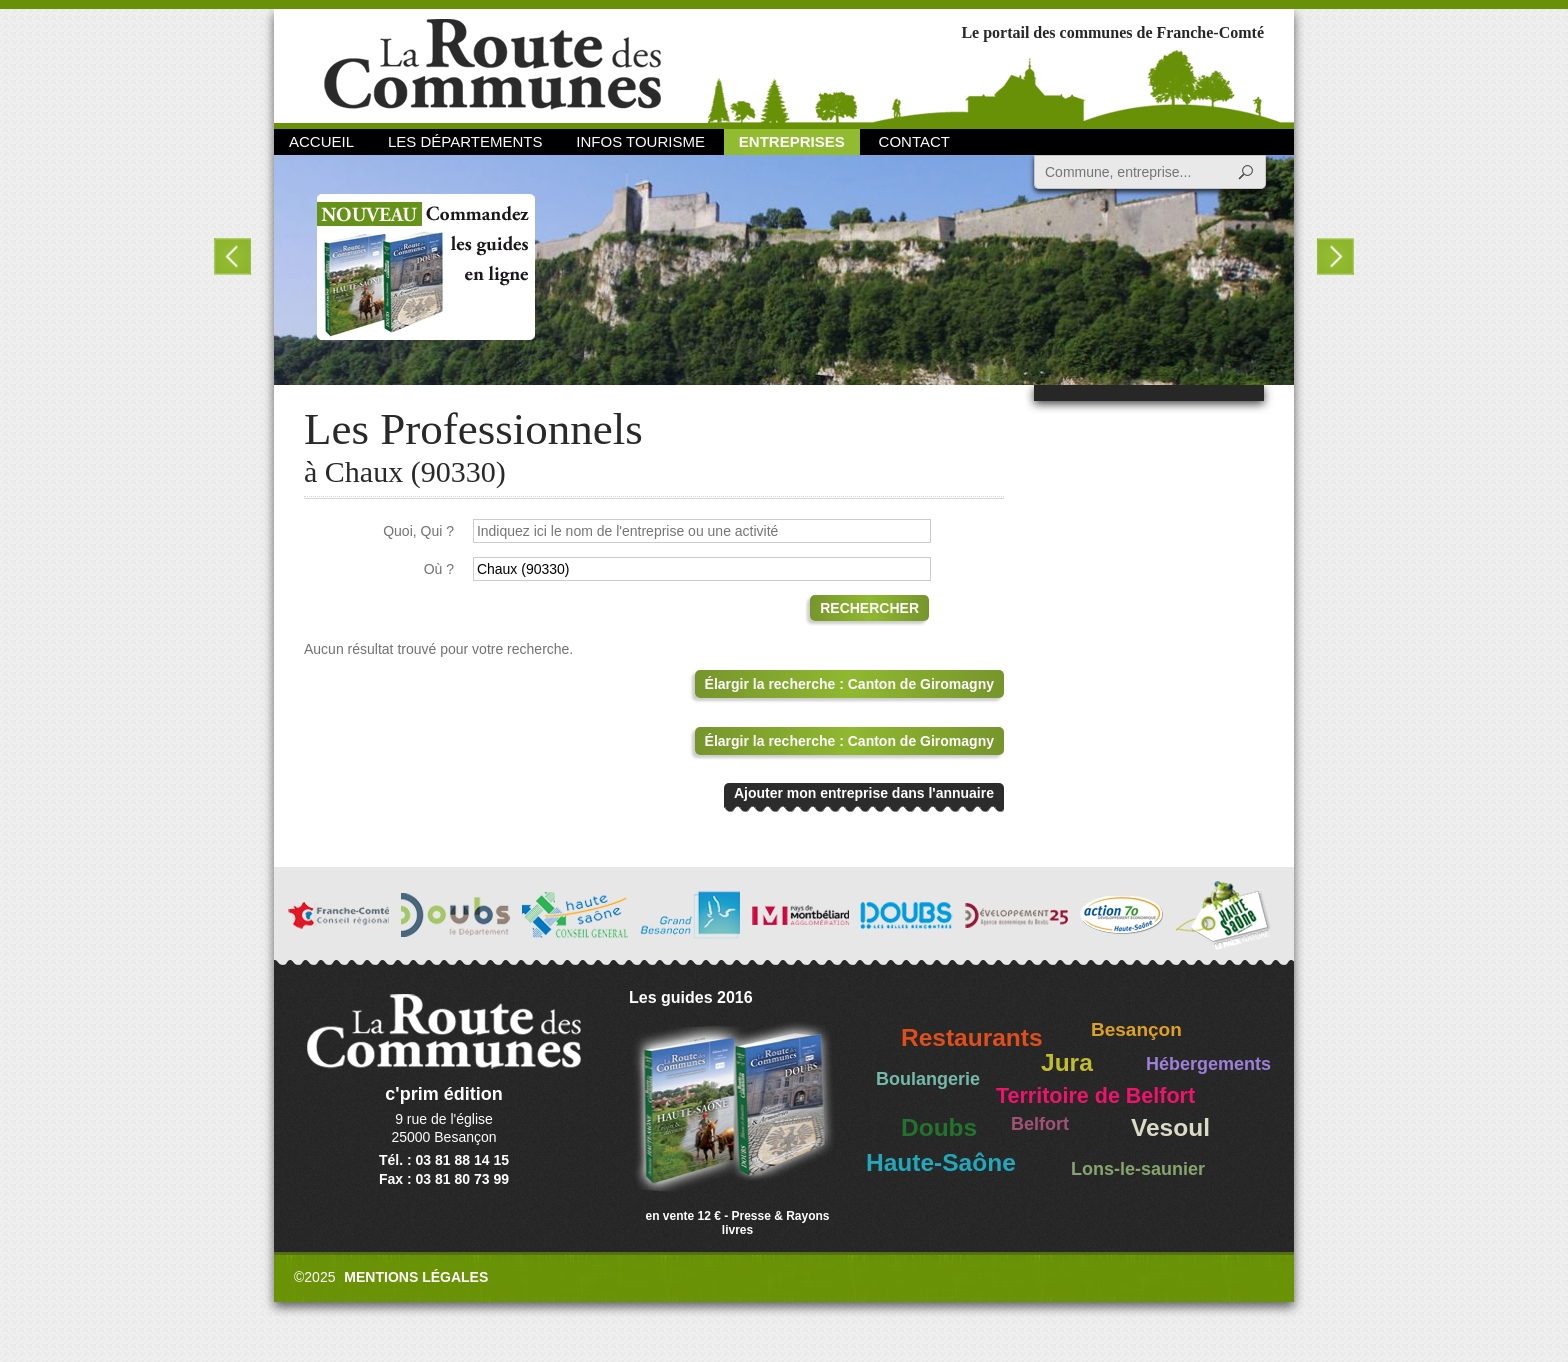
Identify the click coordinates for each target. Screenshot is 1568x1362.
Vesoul (1170, 1127)
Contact (914, 141)
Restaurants (972, 1037)
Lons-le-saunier (1138, 1169)
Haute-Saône (941, 1162)
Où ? (439, 569)
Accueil (321, 141)
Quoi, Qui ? (418, 531)
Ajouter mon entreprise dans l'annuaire (864, 793)
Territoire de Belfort (1095, 1096)
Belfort (1040, 1124)
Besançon (1136, 1029)
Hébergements (1208, 1064)
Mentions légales (416, 1277)
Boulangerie (928, 1079)
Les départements (465, 141)
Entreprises (792, 141)
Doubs (939, 1127)
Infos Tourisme (640, 141)
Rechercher (869, 608)
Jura (1067, 1062)
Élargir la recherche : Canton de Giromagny (849, 684)
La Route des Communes (492, 64)
